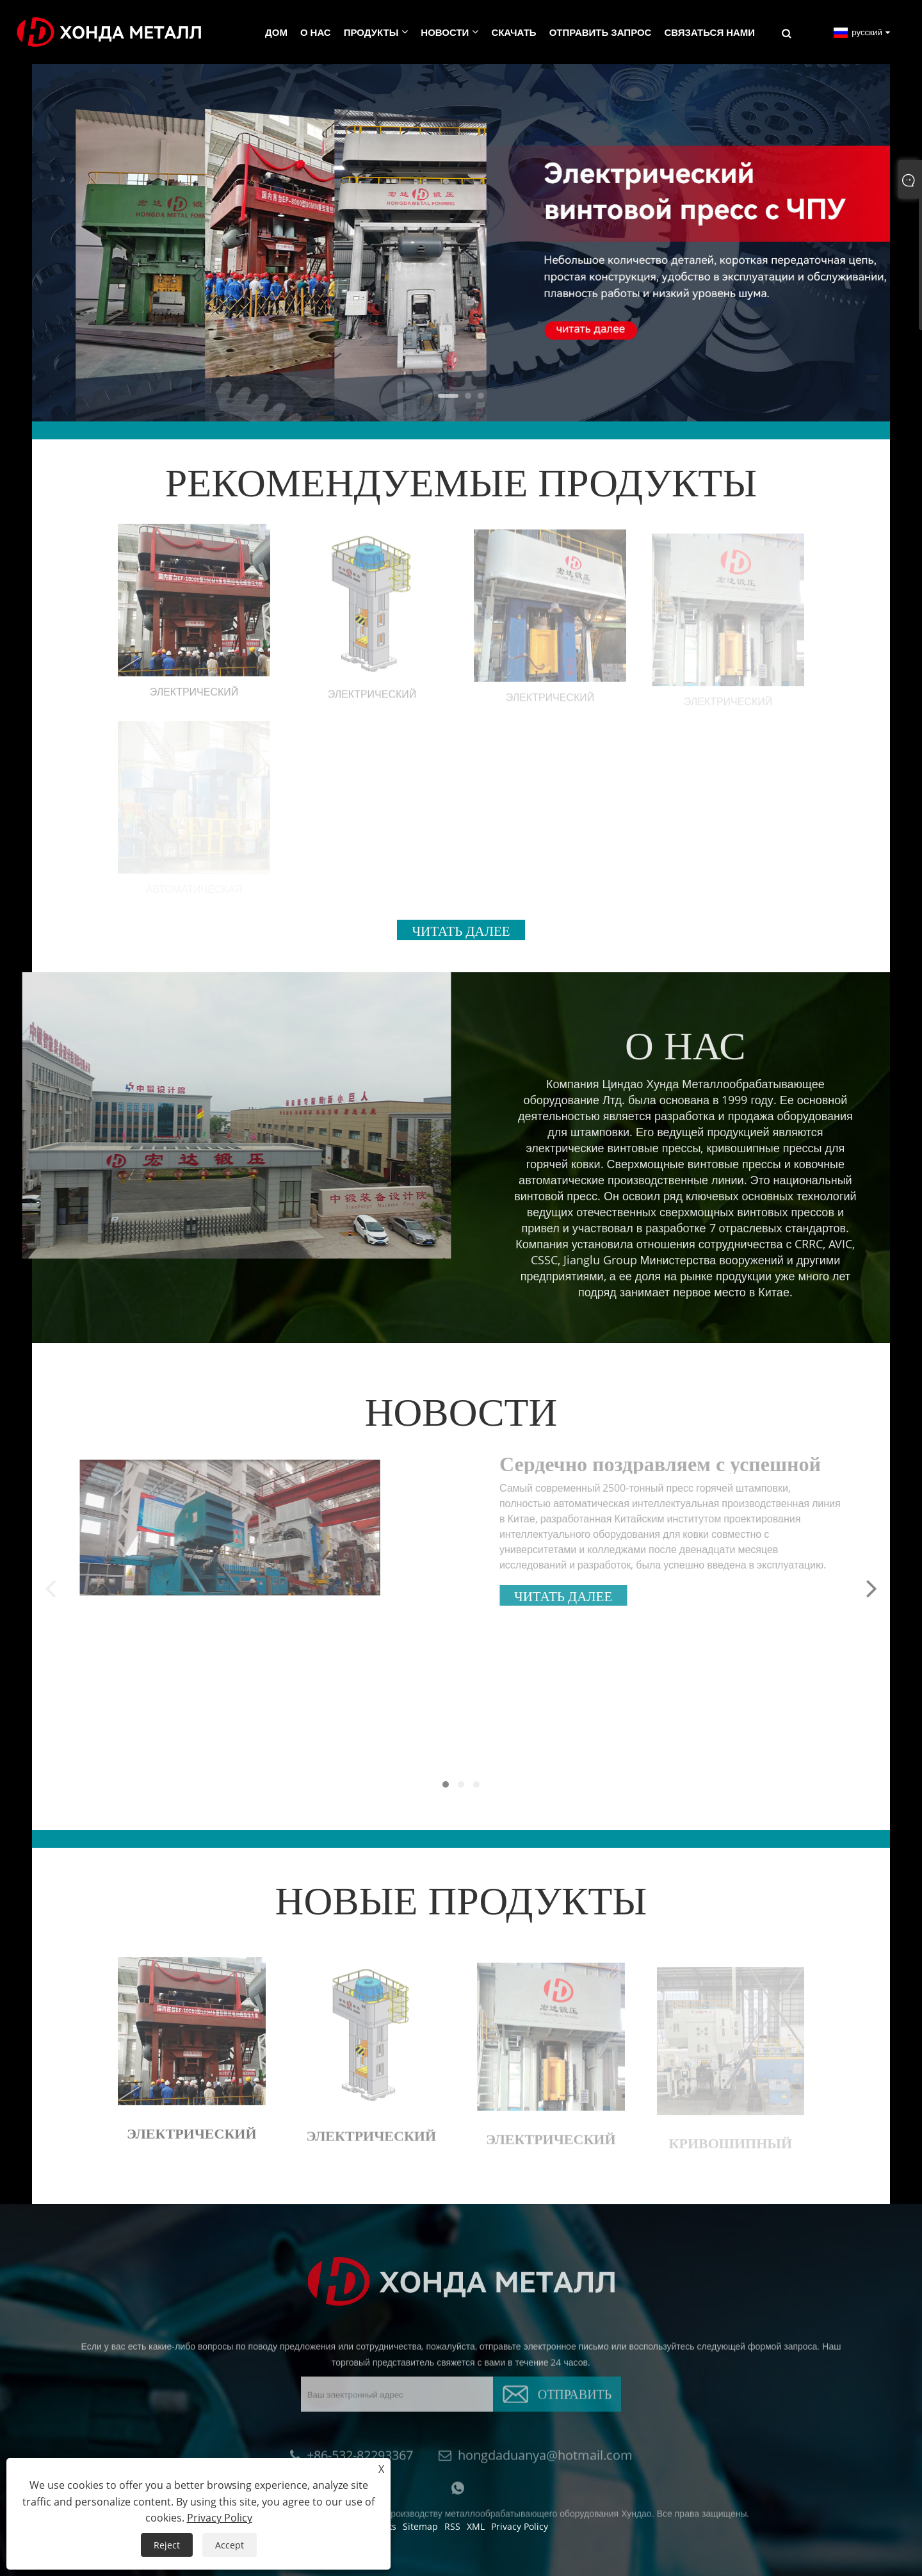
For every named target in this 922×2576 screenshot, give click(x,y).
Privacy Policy (219, 2518)
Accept (229, 2545)
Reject (167, 2545)
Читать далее (461, 929)
